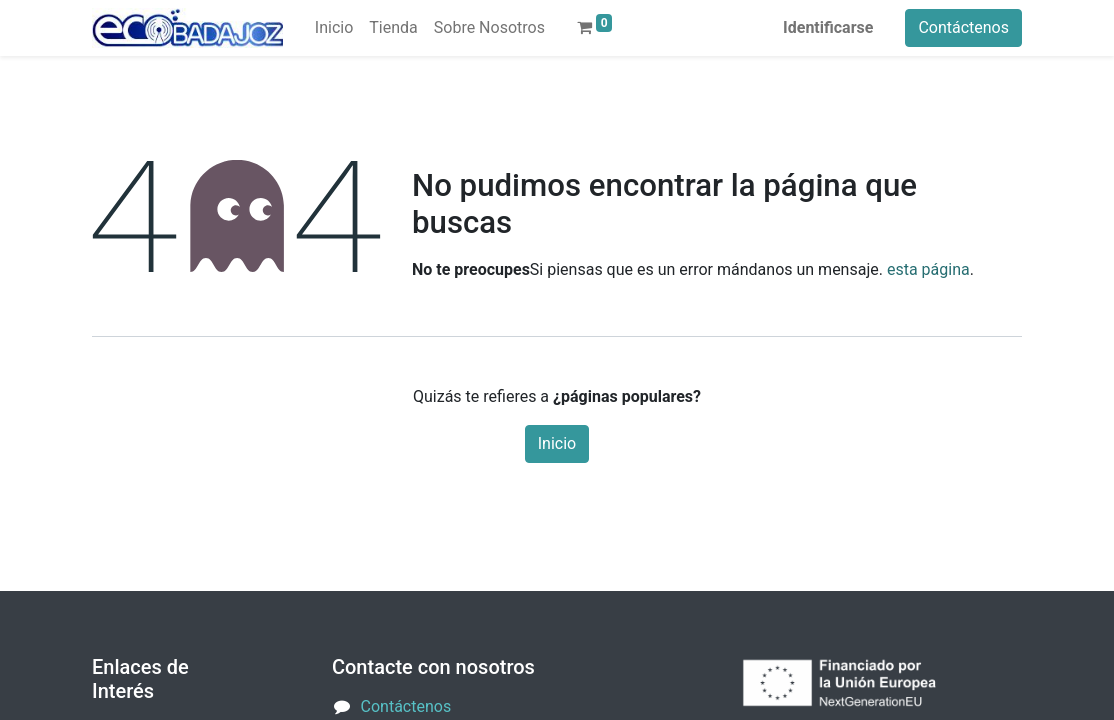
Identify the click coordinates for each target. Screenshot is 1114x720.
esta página (928, 269)
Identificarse (828, 27)
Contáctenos (963, 27)
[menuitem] (334, 28)
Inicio (557, 443)
